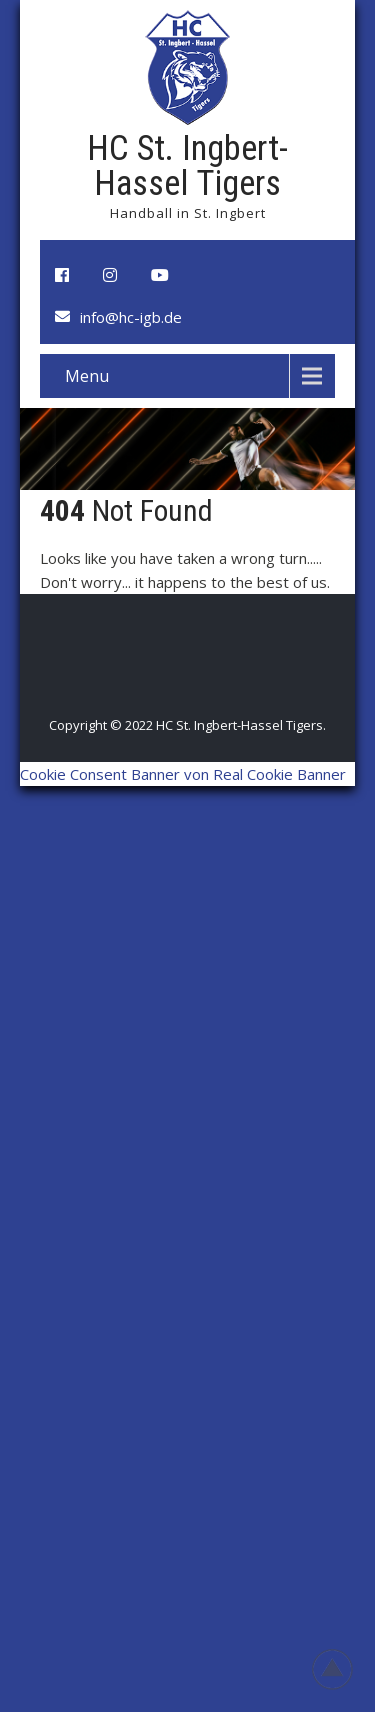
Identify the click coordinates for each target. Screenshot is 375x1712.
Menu (87, 376)
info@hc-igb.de (131, 317)
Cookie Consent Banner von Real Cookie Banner (183, 774)
